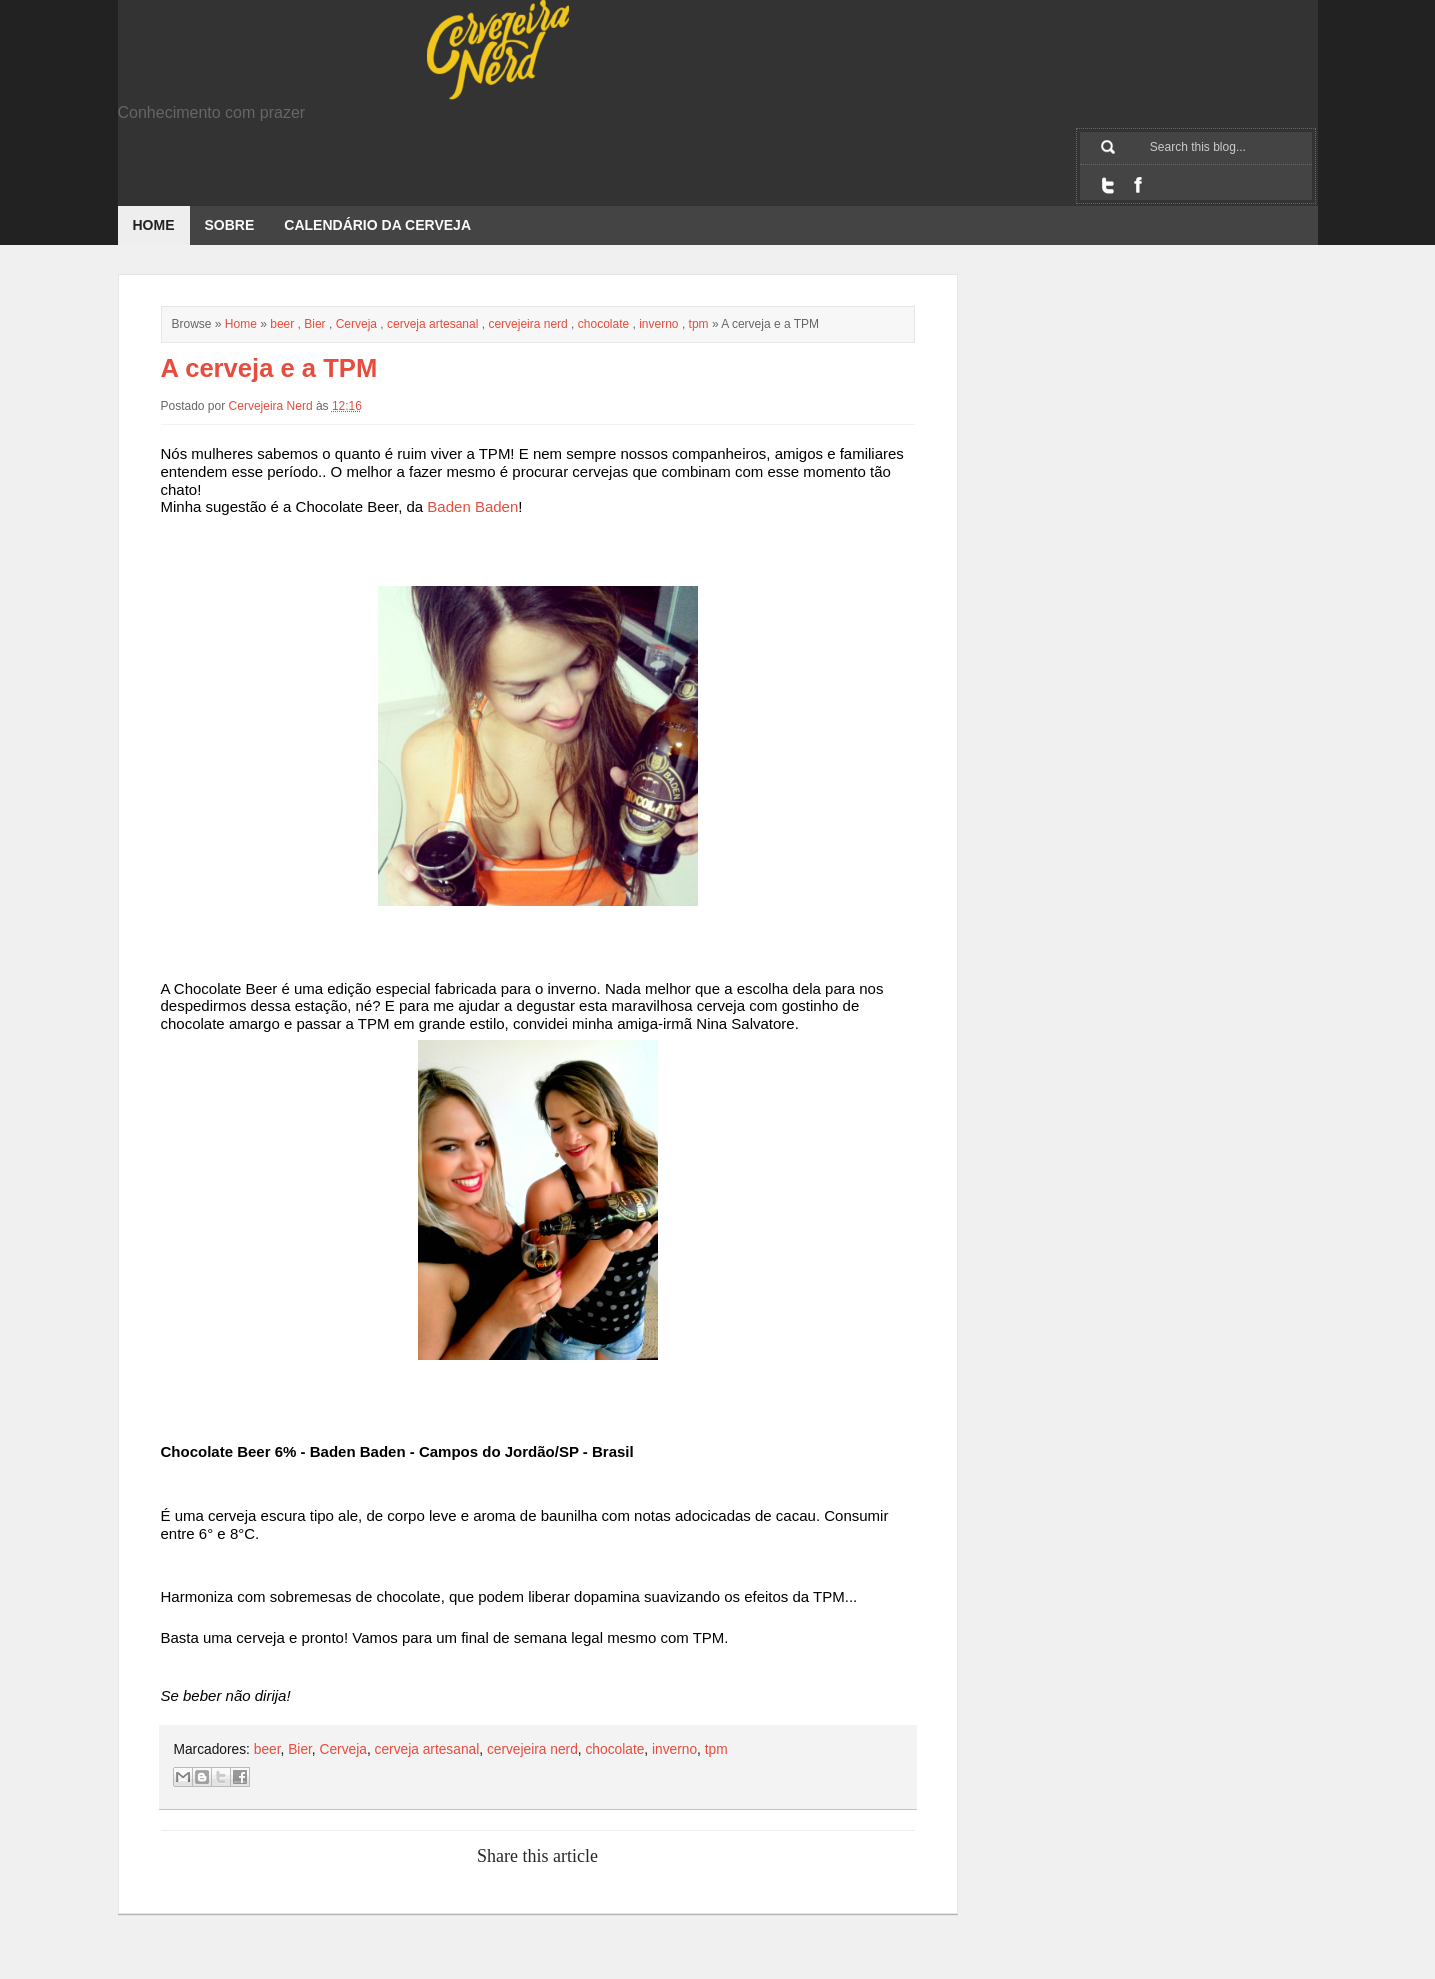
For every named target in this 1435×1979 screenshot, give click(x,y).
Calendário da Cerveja (377, 225)
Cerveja (356, 324)
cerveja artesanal (432, 324)
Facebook (1138, 185)
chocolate (603, 324)
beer (282, 324)
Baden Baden (472, 506)
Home (154, 225)
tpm (699, 324)
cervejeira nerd (527, 324)
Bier (314, 324)
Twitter (1108, 185)
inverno (658, 324)
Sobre (230, 225)
